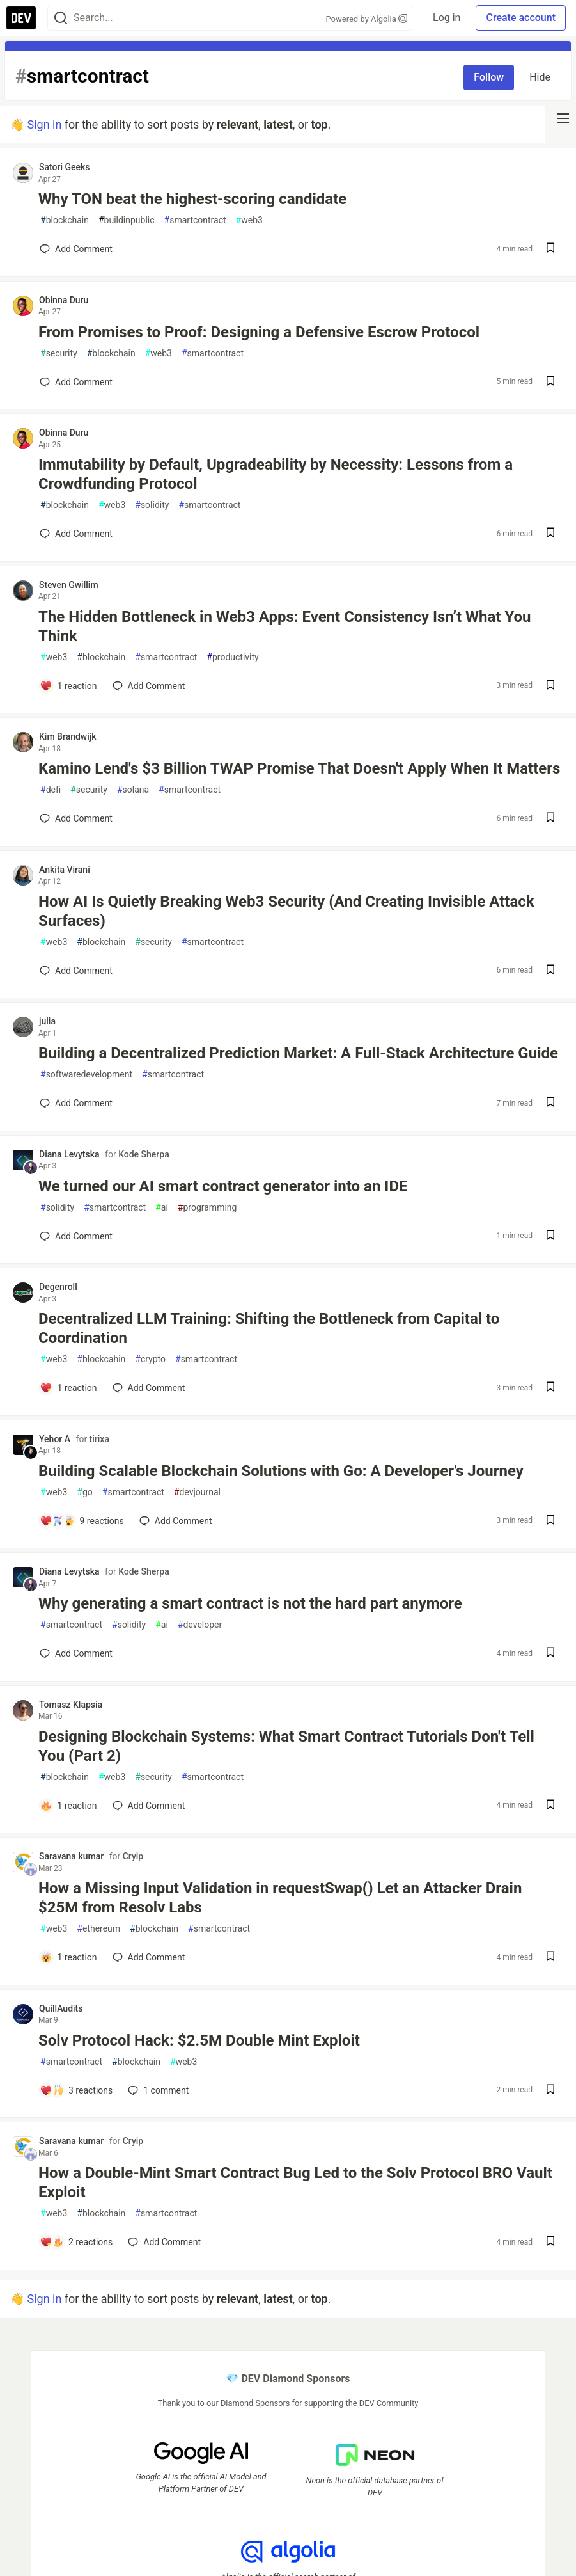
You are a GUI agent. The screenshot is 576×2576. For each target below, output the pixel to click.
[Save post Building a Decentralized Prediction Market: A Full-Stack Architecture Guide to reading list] (550, 1103)
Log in (446, 18)
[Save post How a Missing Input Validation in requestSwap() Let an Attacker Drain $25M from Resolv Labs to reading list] (550, 1957)
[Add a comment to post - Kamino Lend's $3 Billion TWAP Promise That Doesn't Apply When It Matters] (76, 818)
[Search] (61, 18)
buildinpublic (126, 220)
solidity (152, 505)
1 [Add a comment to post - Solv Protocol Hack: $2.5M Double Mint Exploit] (157, 2090)
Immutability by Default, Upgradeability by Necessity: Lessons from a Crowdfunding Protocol (275, 474)
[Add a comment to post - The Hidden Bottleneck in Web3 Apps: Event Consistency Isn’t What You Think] (68, 685)
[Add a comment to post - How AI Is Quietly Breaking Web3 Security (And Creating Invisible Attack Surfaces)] (76, 970)
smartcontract (195, 220)
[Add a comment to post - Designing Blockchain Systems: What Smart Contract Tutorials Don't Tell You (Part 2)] (68, 1805)
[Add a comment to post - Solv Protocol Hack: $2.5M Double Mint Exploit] (76, 2090)
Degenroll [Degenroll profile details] (58, 1287)
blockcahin (101, 1359)
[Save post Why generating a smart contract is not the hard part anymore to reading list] (550, 1653)
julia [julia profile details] (47, 1021)
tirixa (99, 1439)
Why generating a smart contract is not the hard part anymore (250, 1603)
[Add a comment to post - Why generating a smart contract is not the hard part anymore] (76, 1653)
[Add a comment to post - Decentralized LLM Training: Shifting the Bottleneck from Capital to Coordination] (68, 1387)
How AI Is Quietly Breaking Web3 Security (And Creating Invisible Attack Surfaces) (286, 911)
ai (161, 1207)
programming (207, 1207)
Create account (521, 18)
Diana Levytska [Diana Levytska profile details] (69, 1154)
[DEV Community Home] (21, 18)
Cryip (133, 1856)
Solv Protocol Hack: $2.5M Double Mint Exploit (199, 2040)
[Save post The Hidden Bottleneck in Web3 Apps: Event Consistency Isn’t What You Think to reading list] (550, 686)
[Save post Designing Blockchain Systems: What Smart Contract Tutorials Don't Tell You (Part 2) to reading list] (550, 1806)
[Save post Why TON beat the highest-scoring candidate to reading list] (550, 249)
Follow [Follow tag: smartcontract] (489, 77)
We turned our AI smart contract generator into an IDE (222, 1186)
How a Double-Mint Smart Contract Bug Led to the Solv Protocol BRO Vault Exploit (295, 2182)
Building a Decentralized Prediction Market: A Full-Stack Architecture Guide (298, 1053)
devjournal (197, 1492)
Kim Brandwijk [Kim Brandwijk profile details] (68, 736)
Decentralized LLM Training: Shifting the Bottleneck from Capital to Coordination (268, 1328)
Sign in (44, 124)
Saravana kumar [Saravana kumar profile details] (71, 1856)
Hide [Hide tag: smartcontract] (539, 77)
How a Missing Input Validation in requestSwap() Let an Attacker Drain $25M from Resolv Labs (280, 1897)
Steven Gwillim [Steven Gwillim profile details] (68, 585)
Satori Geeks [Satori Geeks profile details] (64, 167)
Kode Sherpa (143, 1154)
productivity (232, 657)
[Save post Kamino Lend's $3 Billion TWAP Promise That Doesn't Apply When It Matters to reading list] (550, 818)
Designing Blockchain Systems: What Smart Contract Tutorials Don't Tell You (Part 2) (286, 1746)
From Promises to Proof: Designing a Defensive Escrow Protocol (258, 332)
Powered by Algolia (367, 19)
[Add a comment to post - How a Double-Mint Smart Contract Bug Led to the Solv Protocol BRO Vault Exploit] (76, 2242)
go (84, 1492)
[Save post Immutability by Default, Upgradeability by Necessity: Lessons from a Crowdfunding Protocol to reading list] (550, 534)
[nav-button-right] (563, 118)
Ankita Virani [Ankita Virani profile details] (64, 869)
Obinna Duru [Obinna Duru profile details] (63, 300)
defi (50, 790)
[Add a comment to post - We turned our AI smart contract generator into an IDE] (76, 1236)
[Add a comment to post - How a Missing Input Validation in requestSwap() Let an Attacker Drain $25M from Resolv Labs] (68, 1957)
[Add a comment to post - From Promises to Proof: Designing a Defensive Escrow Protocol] (76, 382)
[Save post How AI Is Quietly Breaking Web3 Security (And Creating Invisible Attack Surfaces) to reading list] (550, 971)
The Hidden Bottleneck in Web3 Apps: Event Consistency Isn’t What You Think (284, 626)
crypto (150, 1359)
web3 (249, 220)
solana (133, 790)
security (58, 353)
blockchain (64, 220)
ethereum (98, 1929)
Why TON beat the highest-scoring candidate (192, 199)
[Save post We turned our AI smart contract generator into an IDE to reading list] (550, 1236)
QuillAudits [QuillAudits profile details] (60, 2008)
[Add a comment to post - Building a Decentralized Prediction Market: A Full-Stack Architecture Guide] (76, 1103)
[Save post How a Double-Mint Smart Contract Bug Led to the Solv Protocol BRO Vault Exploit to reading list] (550, 2242)
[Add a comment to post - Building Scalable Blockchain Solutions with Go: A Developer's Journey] (82, 1520)
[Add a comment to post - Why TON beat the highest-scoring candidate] (76, 249)
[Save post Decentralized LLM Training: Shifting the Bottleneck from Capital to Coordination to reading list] (550, 1388)
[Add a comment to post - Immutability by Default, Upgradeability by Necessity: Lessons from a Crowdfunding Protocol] (76, 533)
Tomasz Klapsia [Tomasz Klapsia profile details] (70, 1704)
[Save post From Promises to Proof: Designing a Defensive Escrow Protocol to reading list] (550, 382)
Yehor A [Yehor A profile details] (54, 1439)
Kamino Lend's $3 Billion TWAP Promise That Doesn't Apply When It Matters (299, 768)
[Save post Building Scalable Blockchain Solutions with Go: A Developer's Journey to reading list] (550, 1521)
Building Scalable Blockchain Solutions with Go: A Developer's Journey (281, 1471)
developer (200, 1625)
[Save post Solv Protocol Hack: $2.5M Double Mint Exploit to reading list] (550, 2090)
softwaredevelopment (86, 1074)
